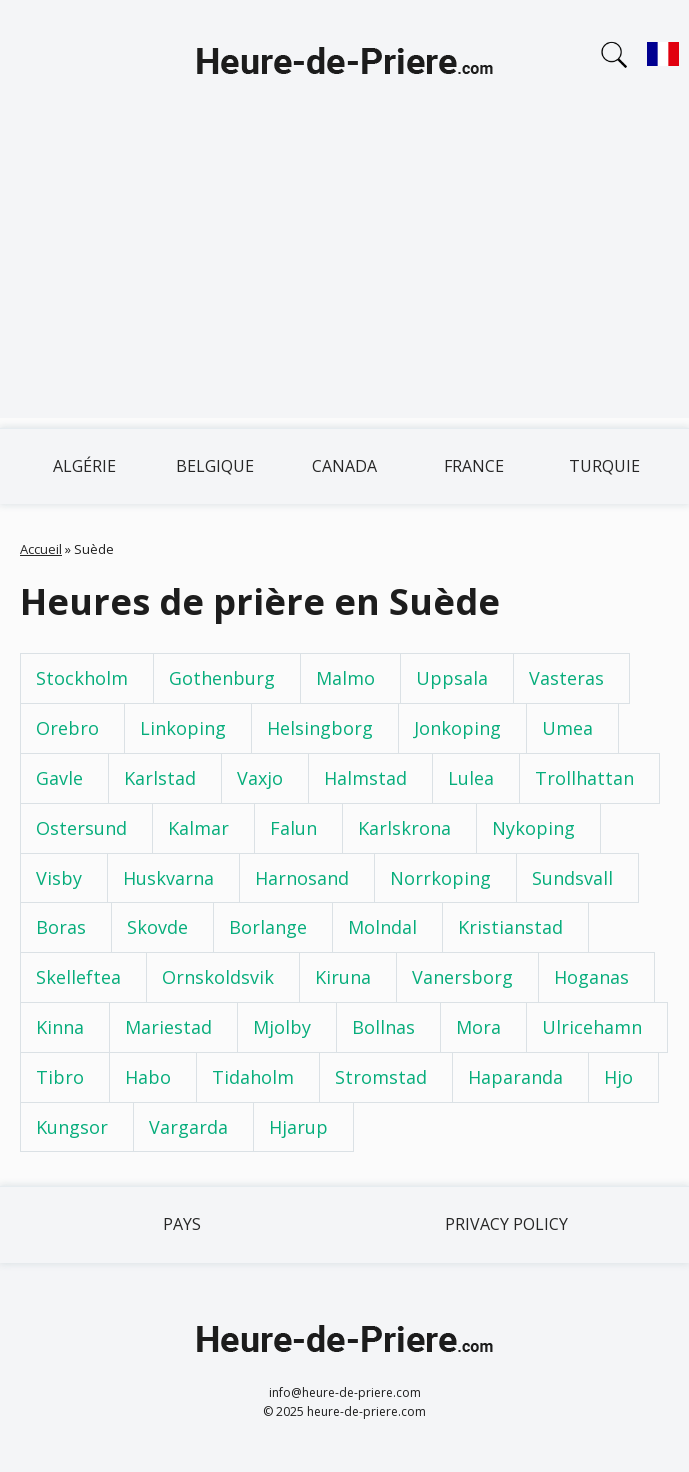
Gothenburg (222, 678)
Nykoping (533, 828)
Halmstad (365, 778)
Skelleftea (78, 977)
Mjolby (282, 1027)
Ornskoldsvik (218, 977)
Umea (567, 728)
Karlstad (160, 778)
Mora (478, 1027)
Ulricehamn (592, 1027)
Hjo (618, 1077)
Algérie (84, 466)
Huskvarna (168, 878)
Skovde (157, 927)
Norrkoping (440, 878)
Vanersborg (462, 977)
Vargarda (188, 1127)
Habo (148, 1077)
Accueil (41, 549)
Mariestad (168, 1027)
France (474, 466)
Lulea (471, 778)
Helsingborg (320, 728)
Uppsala (452, 678)
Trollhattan (584, 778)
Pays (182, 1224)
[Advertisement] (344, 278)
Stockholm (82, 678)
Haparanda (515, 1077)
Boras (61, 927)
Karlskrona (404, 828)
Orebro (67, 728)
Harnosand (302, 878)
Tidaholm (253, 1077)
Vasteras (566, 678)
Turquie (604, 466)
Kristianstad (510, 927)
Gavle (59, 778)
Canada (344, 466)
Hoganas (591, 977)
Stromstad (381, 1077)
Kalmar (198, 828)
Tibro (60, 1077)
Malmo (345, 678)
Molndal (382, 927)
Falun (293, 828)
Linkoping (183, 728)
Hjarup (298, 1127)
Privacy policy (506, 1224)
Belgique (215, 466)
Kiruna (343, 977)
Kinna (60, 1027)
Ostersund (81, 828)
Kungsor (72, 1127)
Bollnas (383, 1027)
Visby (59, 878)
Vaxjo (260, 778)
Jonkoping (457, 728)
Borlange (268, 927)
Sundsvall (572, 878)
